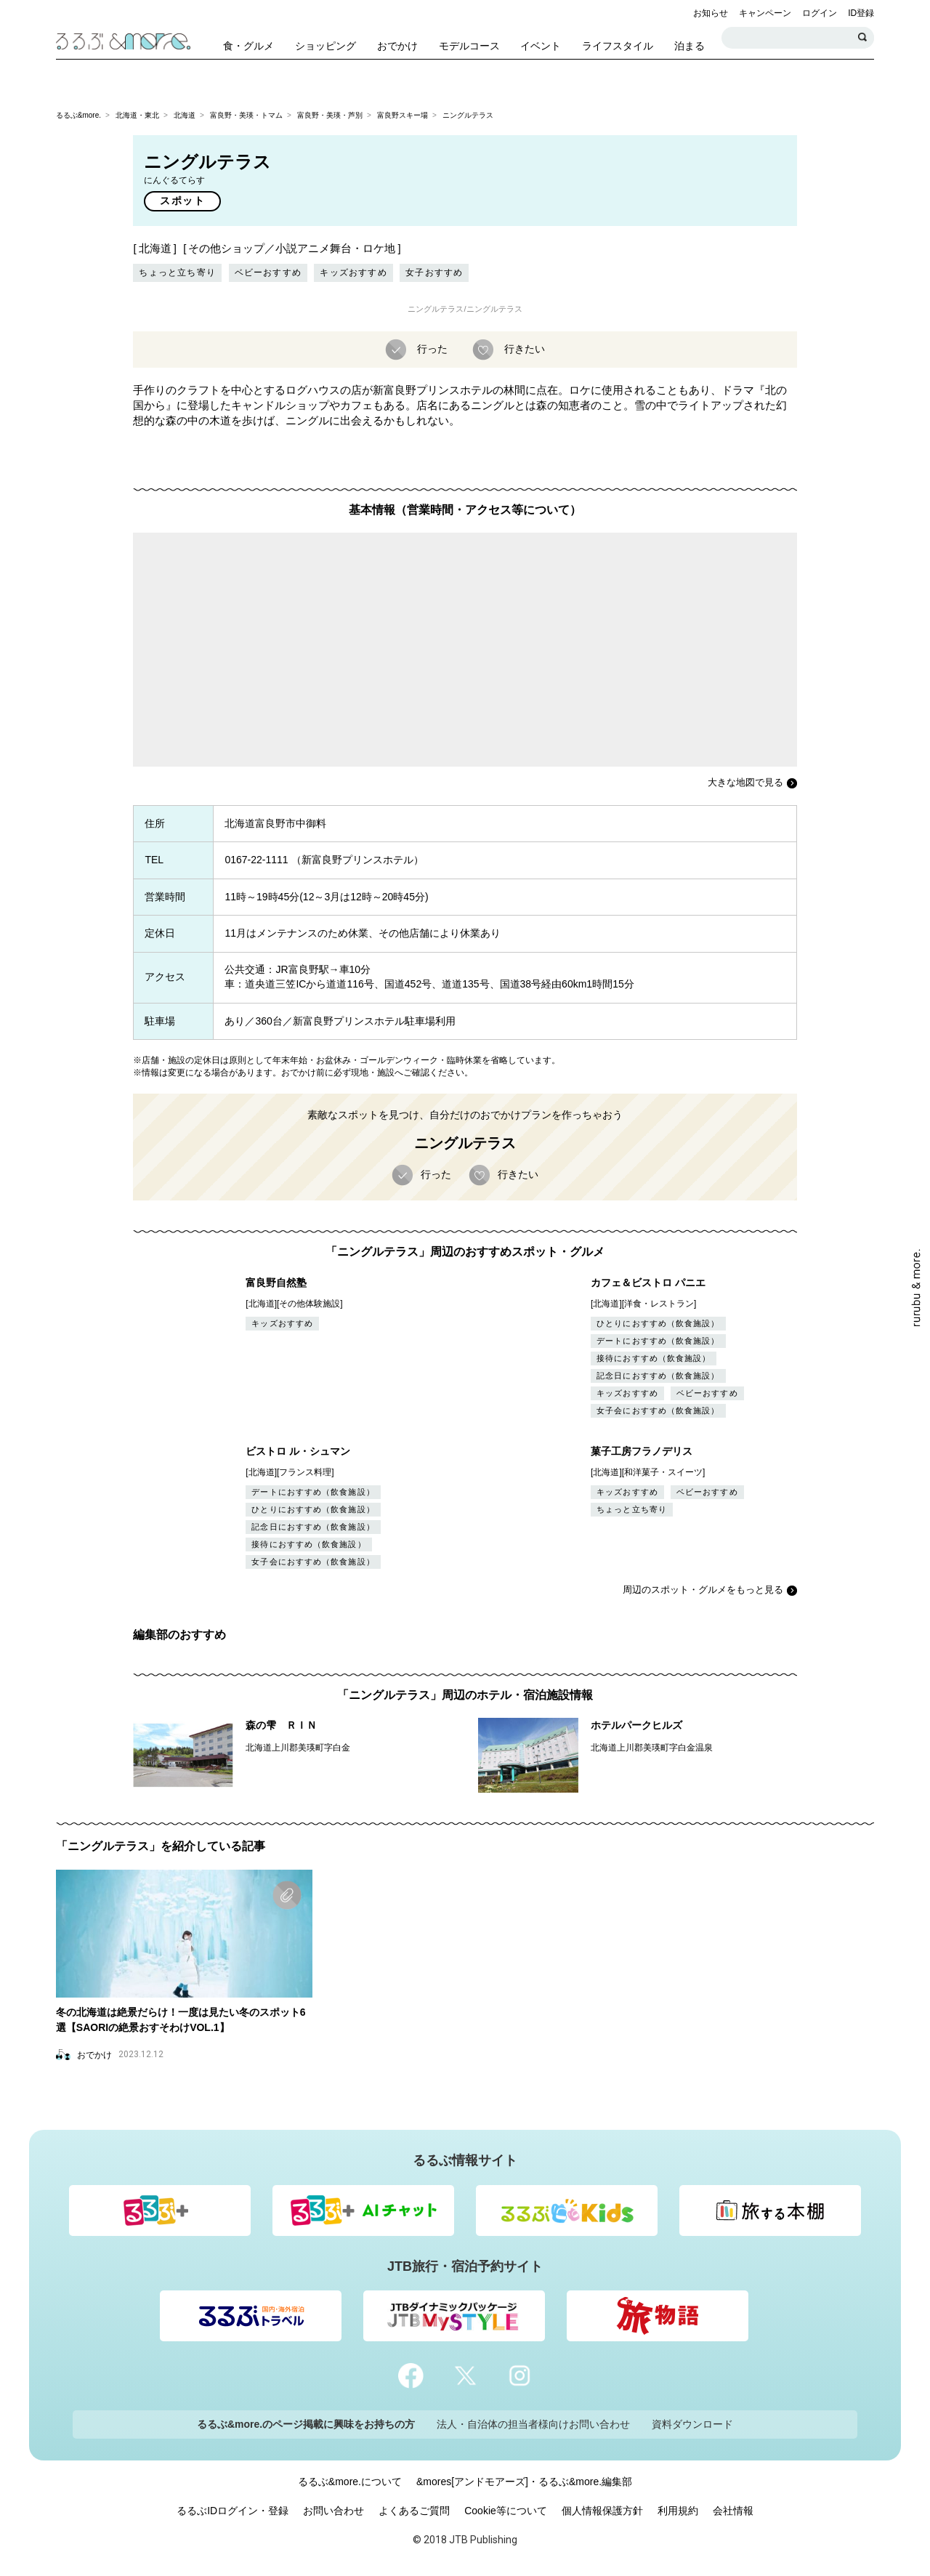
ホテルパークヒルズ (636, 1725)
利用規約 (678, 2510)
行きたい (523, 348)
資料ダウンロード (692, 2424)
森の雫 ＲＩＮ (281, 1725)
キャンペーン (765, 13)
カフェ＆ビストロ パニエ (648, 1282)
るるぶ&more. (78, 115)
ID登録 (861, 13)
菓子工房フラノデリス (641, 1451)
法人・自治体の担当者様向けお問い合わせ (533, 2424)
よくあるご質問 (414, 2510)
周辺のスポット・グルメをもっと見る (703, 1589)
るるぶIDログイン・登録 (232, 2510)
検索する (863, 38)
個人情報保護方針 (602, 2510)
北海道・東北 (137, 115)
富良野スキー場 (402, 115)
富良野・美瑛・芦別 (330, 115)
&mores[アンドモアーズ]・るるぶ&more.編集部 (524, 2481)
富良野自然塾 (276, 1282)
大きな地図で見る (745, 782)
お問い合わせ (333, 2510)
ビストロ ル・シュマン (298, 1451)
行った (431, 348)
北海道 (184, 115)
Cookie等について (505, 2510)
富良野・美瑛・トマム (246, 115)
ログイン (819, 13)
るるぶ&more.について (350, 2481)
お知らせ (710, 13)
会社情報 (733, 2510)
